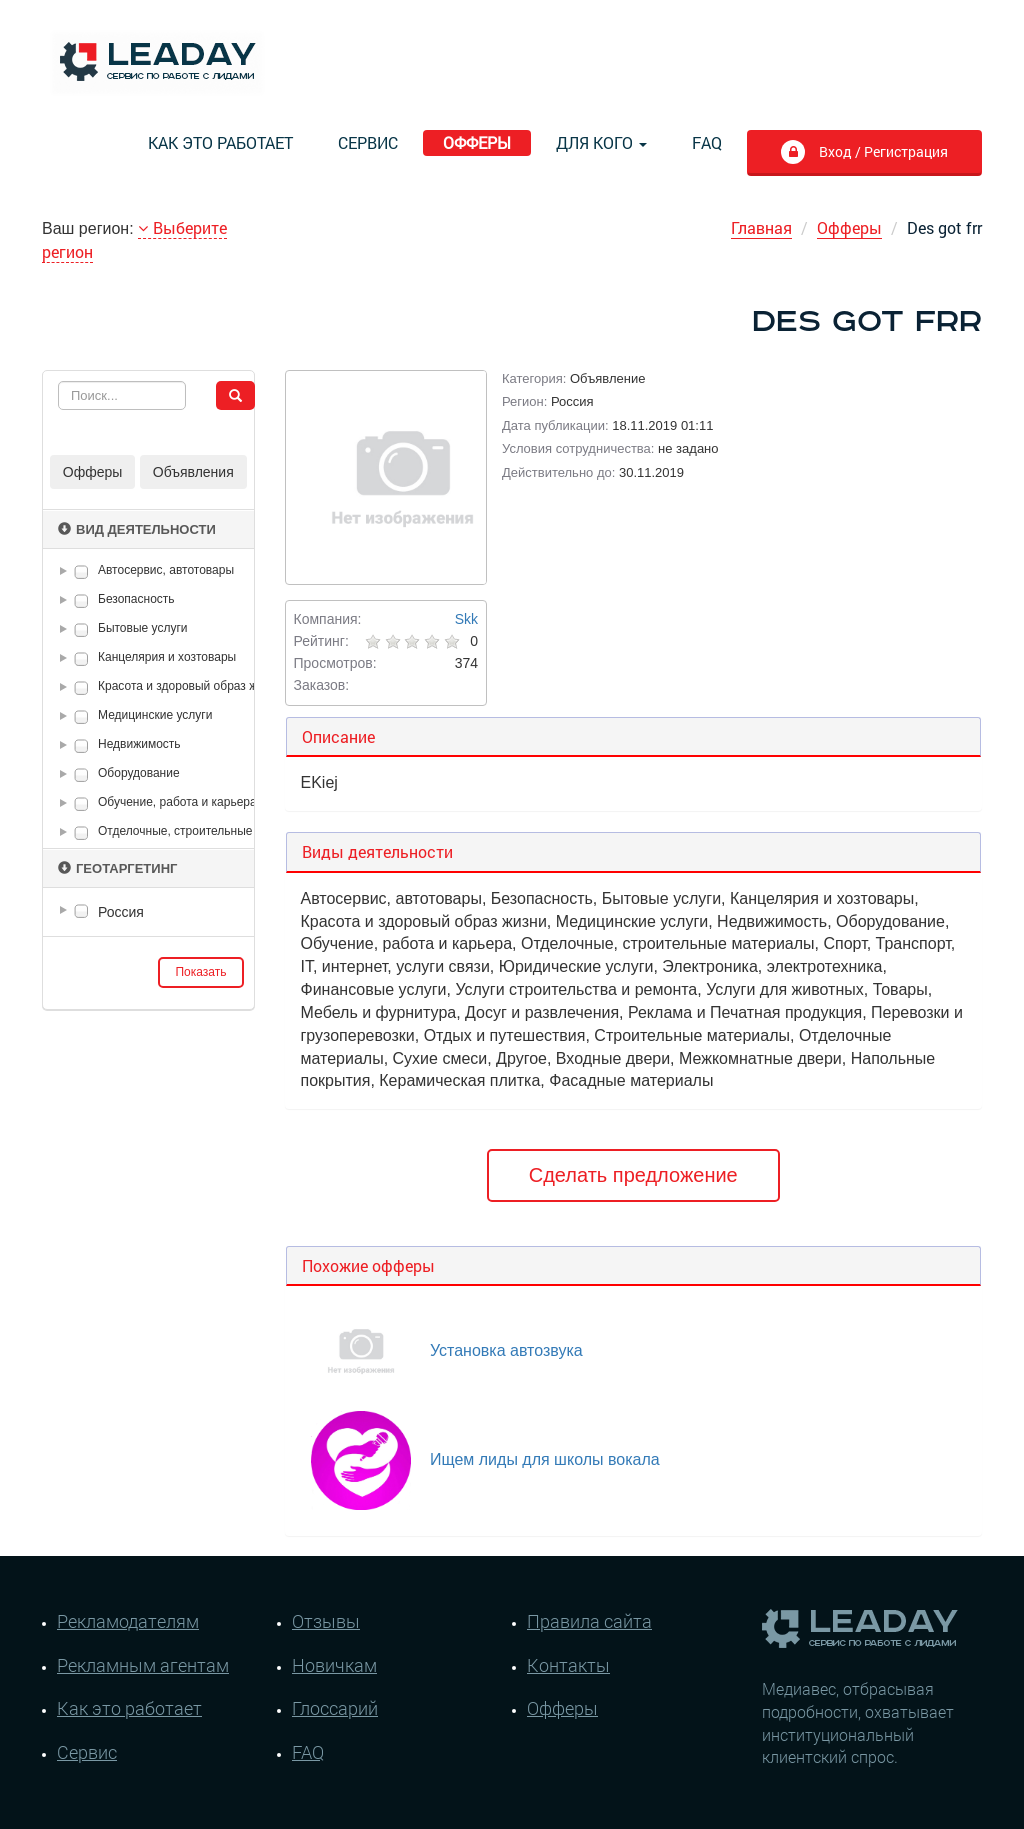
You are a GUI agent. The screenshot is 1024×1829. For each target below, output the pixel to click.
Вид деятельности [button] (137, 529)
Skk (466, 619)
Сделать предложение (633, 1175)
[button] (67, 571)
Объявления (193, 472)
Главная (761, 227)
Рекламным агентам (143, 1665)
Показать (200, 972)
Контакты (568, 1665)
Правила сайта (589, 1621)
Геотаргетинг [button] (117, 868)
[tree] (148, 912)
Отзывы (326, 1621)
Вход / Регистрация (881, 151)
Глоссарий (335, 1708)
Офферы (477, 142)
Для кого (601, 142)
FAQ (707, 142)
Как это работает (220, 142)
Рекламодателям (128, 1621)
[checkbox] (81, 571)
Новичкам (334, 1665)
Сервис (368, 142)
